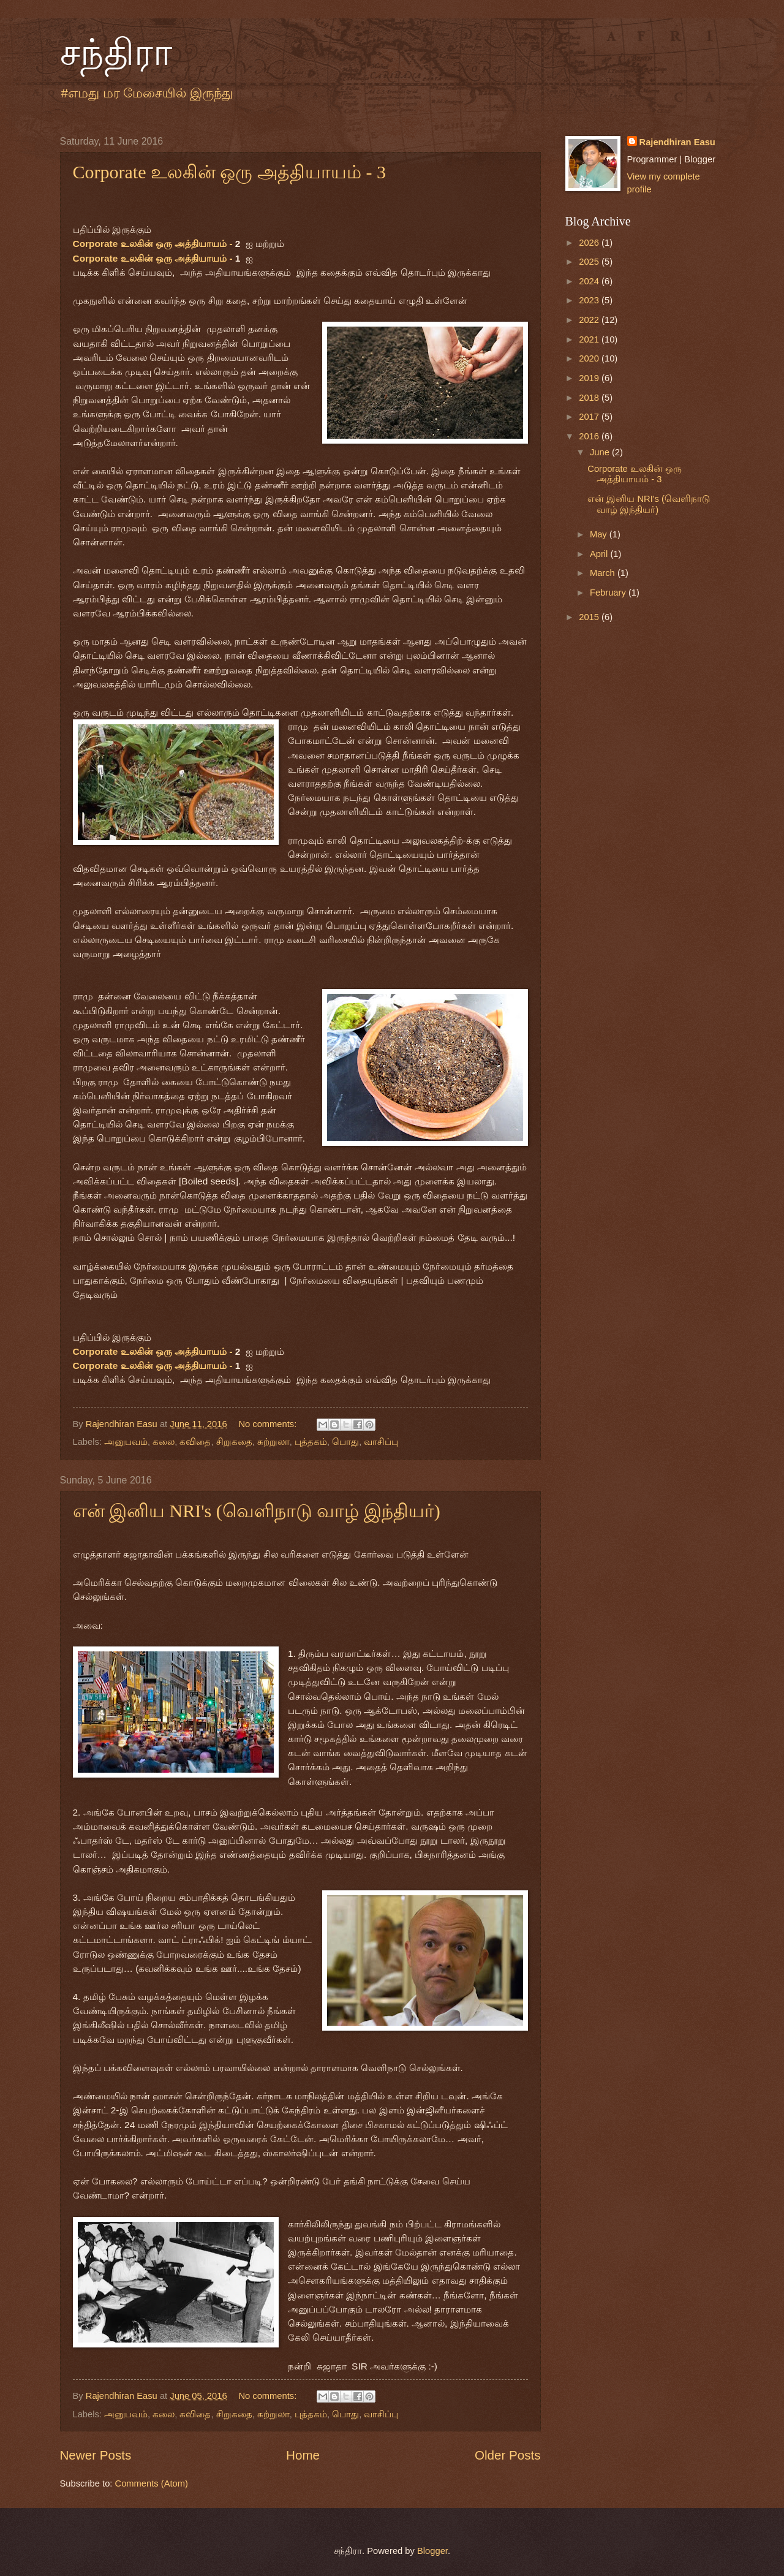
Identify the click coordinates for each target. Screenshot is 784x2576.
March (603, 573)
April (600, 554)
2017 (590, 417)
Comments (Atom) (151, 2483)
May (599, 534)
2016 (590, 436)
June (601, 452)
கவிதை (195, 1442)
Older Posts (508, 2455)
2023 (590, 300)
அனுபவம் (126, 1442)
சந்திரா (116, 52)
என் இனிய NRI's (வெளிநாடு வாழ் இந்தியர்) (256, 1511)
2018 (590, 398)
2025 (590, 262)
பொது (345, 1442)
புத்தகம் (311, 1442)
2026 (590, 243)
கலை (164, 1442)
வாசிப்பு (381, 1442)
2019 (590, 378)
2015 (590, 617)
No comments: (268, 1424)
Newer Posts (96, 2455)
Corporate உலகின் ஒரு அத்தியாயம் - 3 (229, 172)
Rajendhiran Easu (677, 142)
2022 (590, 320)
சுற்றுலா (273, 1442)
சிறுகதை (234, 1442)
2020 (590, 358)
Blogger (432, 2551)
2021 (590, 339)
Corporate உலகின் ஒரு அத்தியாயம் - (154, 243)
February (609, 592)
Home (303, 2455)
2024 (590, 281)
